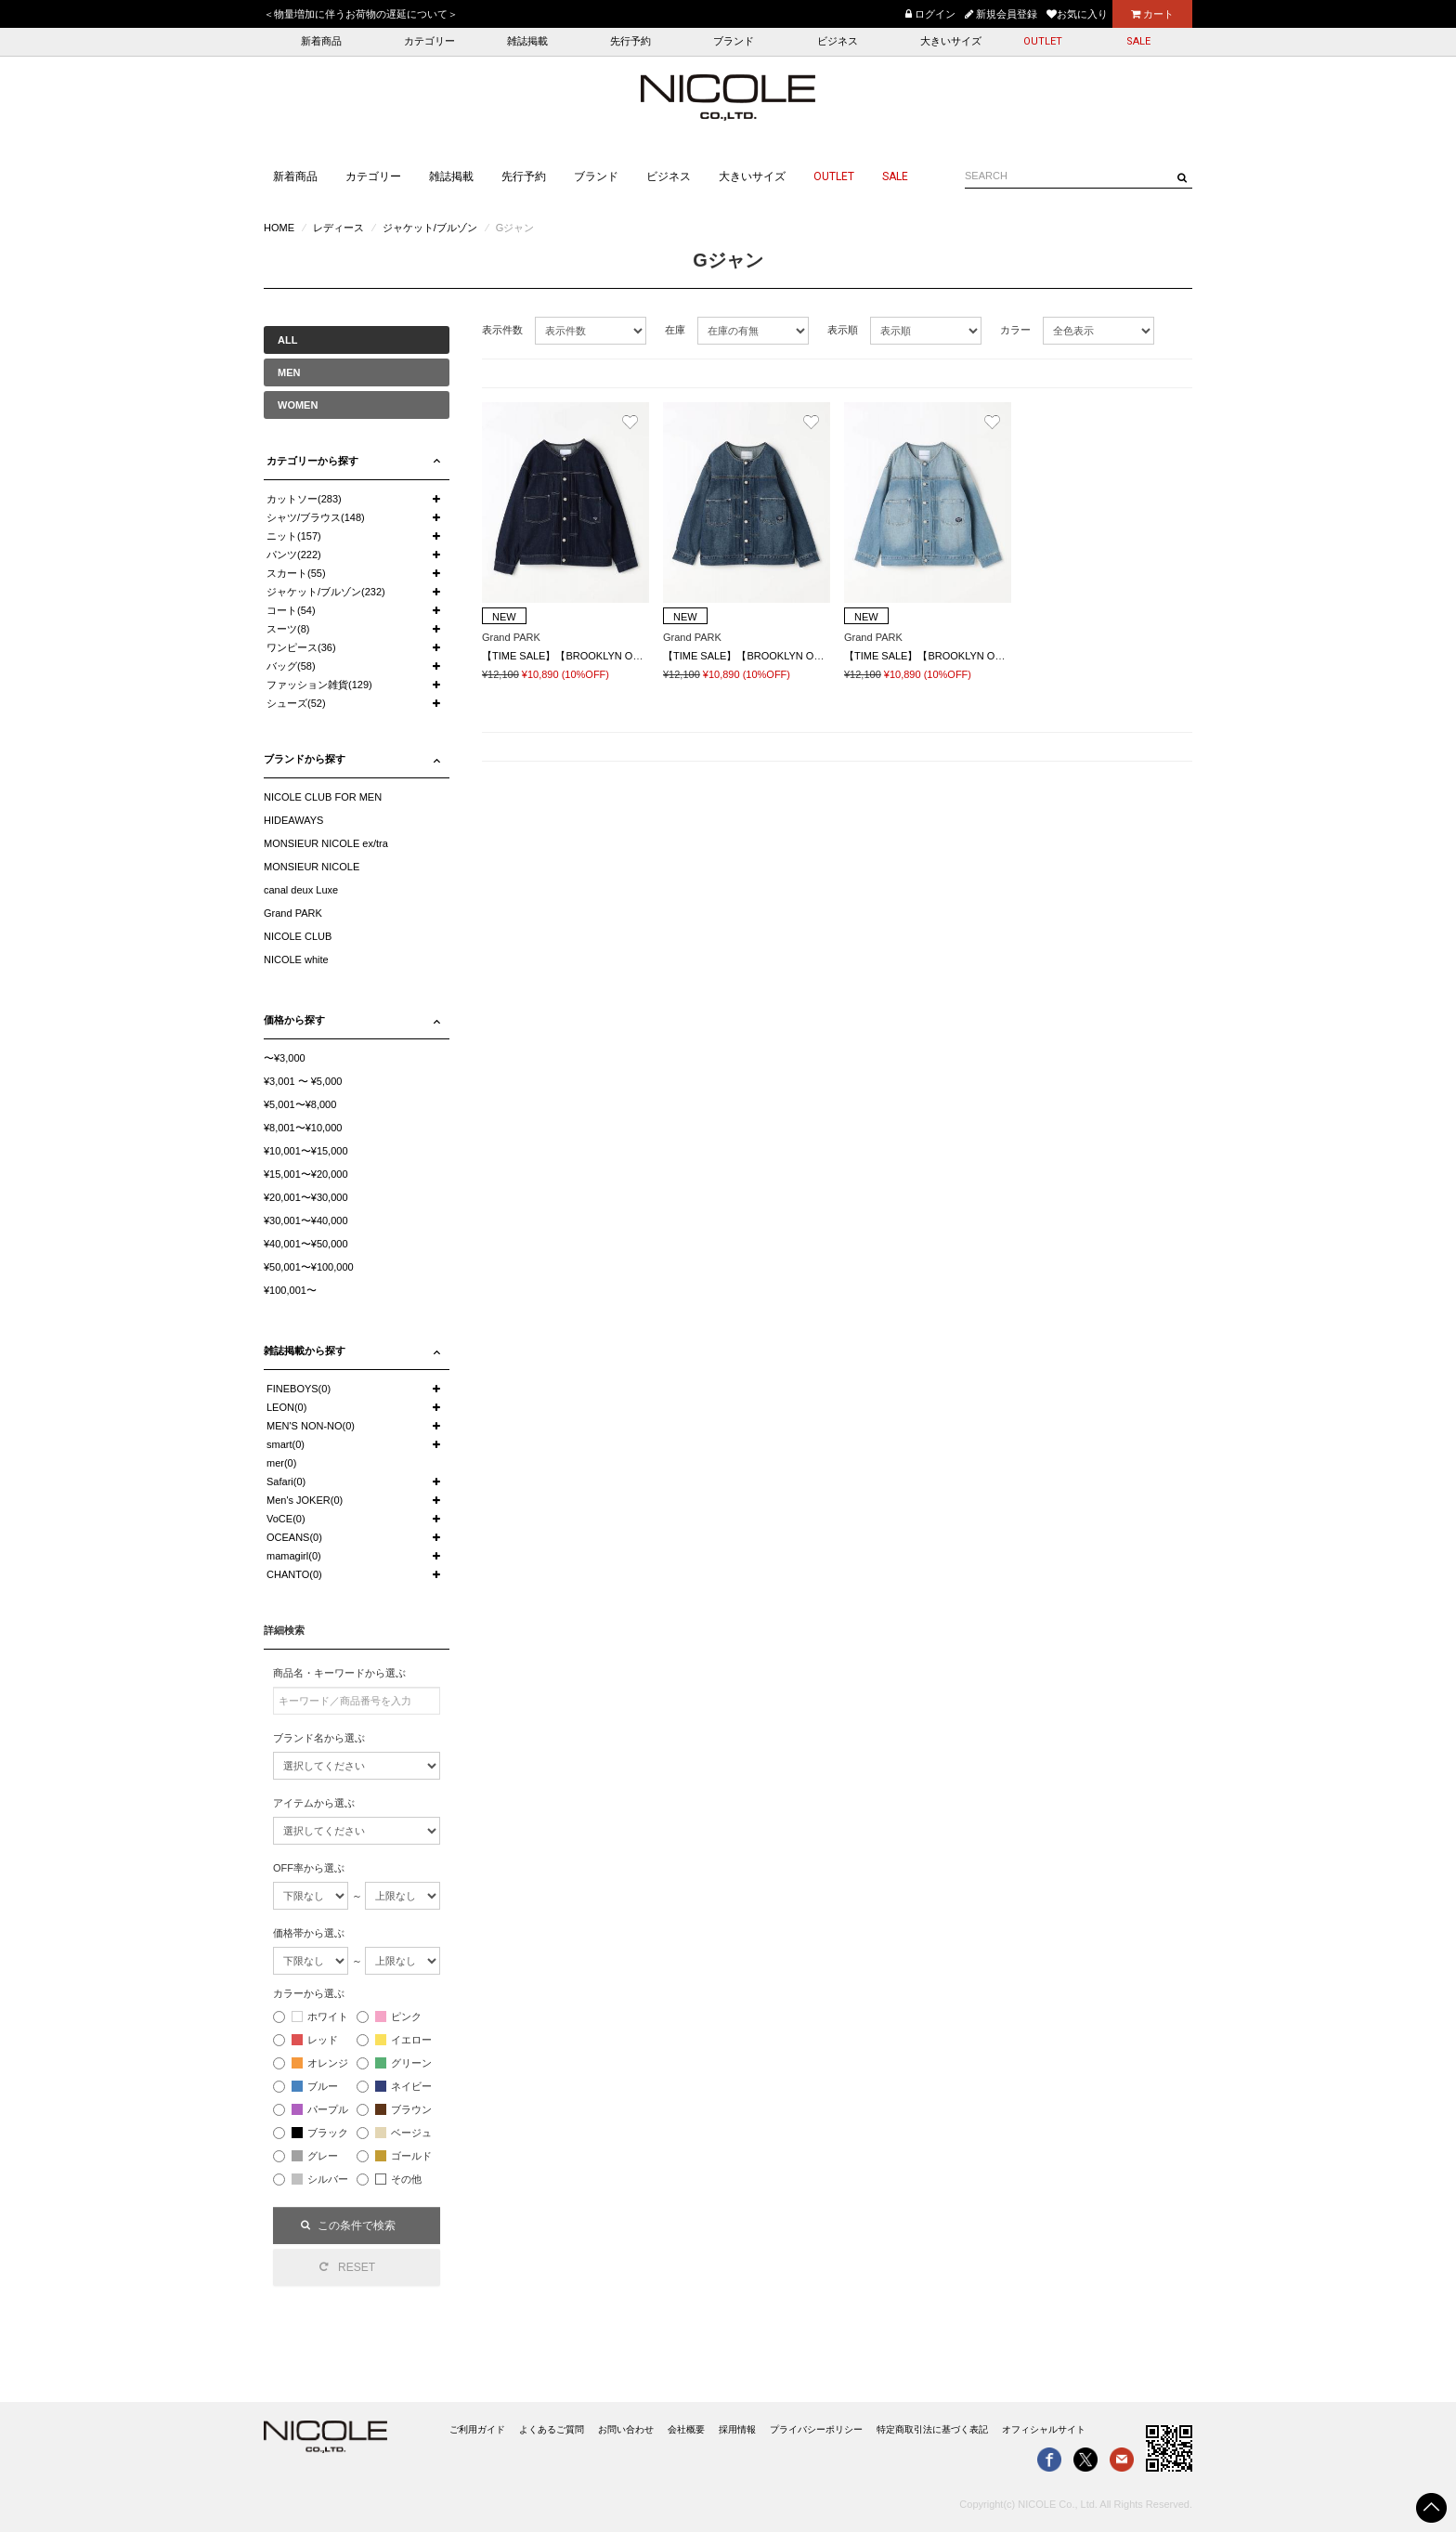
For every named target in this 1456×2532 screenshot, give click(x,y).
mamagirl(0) (293, 1555)
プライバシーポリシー (816, 2429)
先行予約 (630, 41)
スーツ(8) (287, 628)
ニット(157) (293, 536)
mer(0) (281, 1462)
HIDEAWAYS (293, 820)
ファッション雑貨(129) (319, 684)
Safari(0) (286, 1481)
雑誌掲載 (527, 41)
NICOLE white (296, 959)
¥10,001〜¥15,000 (306, 1150)
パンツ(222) (293, 554)
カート (1152, 14)
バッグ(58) (291, 666)
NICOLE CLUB (298, 936)
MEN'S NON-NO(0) (310, 1425)
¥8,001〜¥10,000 (303, 1127)
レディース (338, 227)
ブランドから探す (304, 758)
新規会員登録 (1001, 14)
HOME (279, 227)
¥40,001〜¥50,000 (306, 1243)
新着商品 (321, 41)
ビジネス (837, 41)
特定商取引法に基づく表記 (932, 2429)
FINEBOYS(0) (298, 1388)
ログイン (930, 14)
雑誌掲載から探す (304, 1350)
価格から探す (294, 1019)
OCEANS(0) (294, 1537)
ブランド (733, 41)
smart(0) (285, 1444)
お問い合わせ (626, 2429)
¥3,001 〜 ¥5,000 (303, 1081)
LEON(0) (286, 1407)
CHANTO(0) (294, 1574)
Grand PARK (293, 913)
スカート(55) (296, 573)
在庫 (675, 329)
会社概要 (686, 2429)
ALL (287, 340)
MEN (289, 372)
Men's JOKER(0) (304, 1500)
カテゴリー (429, 41)
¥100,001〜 (290, 1290)
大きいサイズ (951, 41)
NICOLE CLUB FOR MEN (323, 797)
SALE (1138, 41)
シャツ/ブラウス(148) (315, 517)
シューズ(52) (296, 703)
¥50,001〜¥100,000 (309, 1267)
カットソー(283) (304, 498)
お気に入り (1077, 14)
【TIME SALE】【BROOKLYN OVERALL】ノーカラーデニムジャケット (1010, 655)
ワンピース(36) (301, 647)
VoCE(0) (286, 1518)
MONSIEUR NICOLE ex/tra (326, 843)
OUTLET (1042, 41)
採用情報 (737, 2429)
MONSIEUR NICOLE (311, 866)
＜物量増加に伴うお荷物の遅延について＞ (361, 14)
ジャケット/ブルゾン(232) (325, 591)
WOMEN (298, 405)
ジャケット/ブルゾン (430, 227)
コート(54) (291, 610)
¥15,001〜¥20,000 (306, 1174)
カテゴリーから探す (312, 460)
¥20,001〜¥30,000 (306, 1197)
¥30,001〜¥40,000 (306, 1220)
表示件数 (502, 329)
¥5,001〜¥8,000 (300, 1104)
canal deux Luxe (301, 889)
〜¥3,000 (285, 1058)
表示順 (842, 329)
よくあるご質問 (551, 2429)
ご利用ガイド (477, 2429)
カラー (1015, 329)
